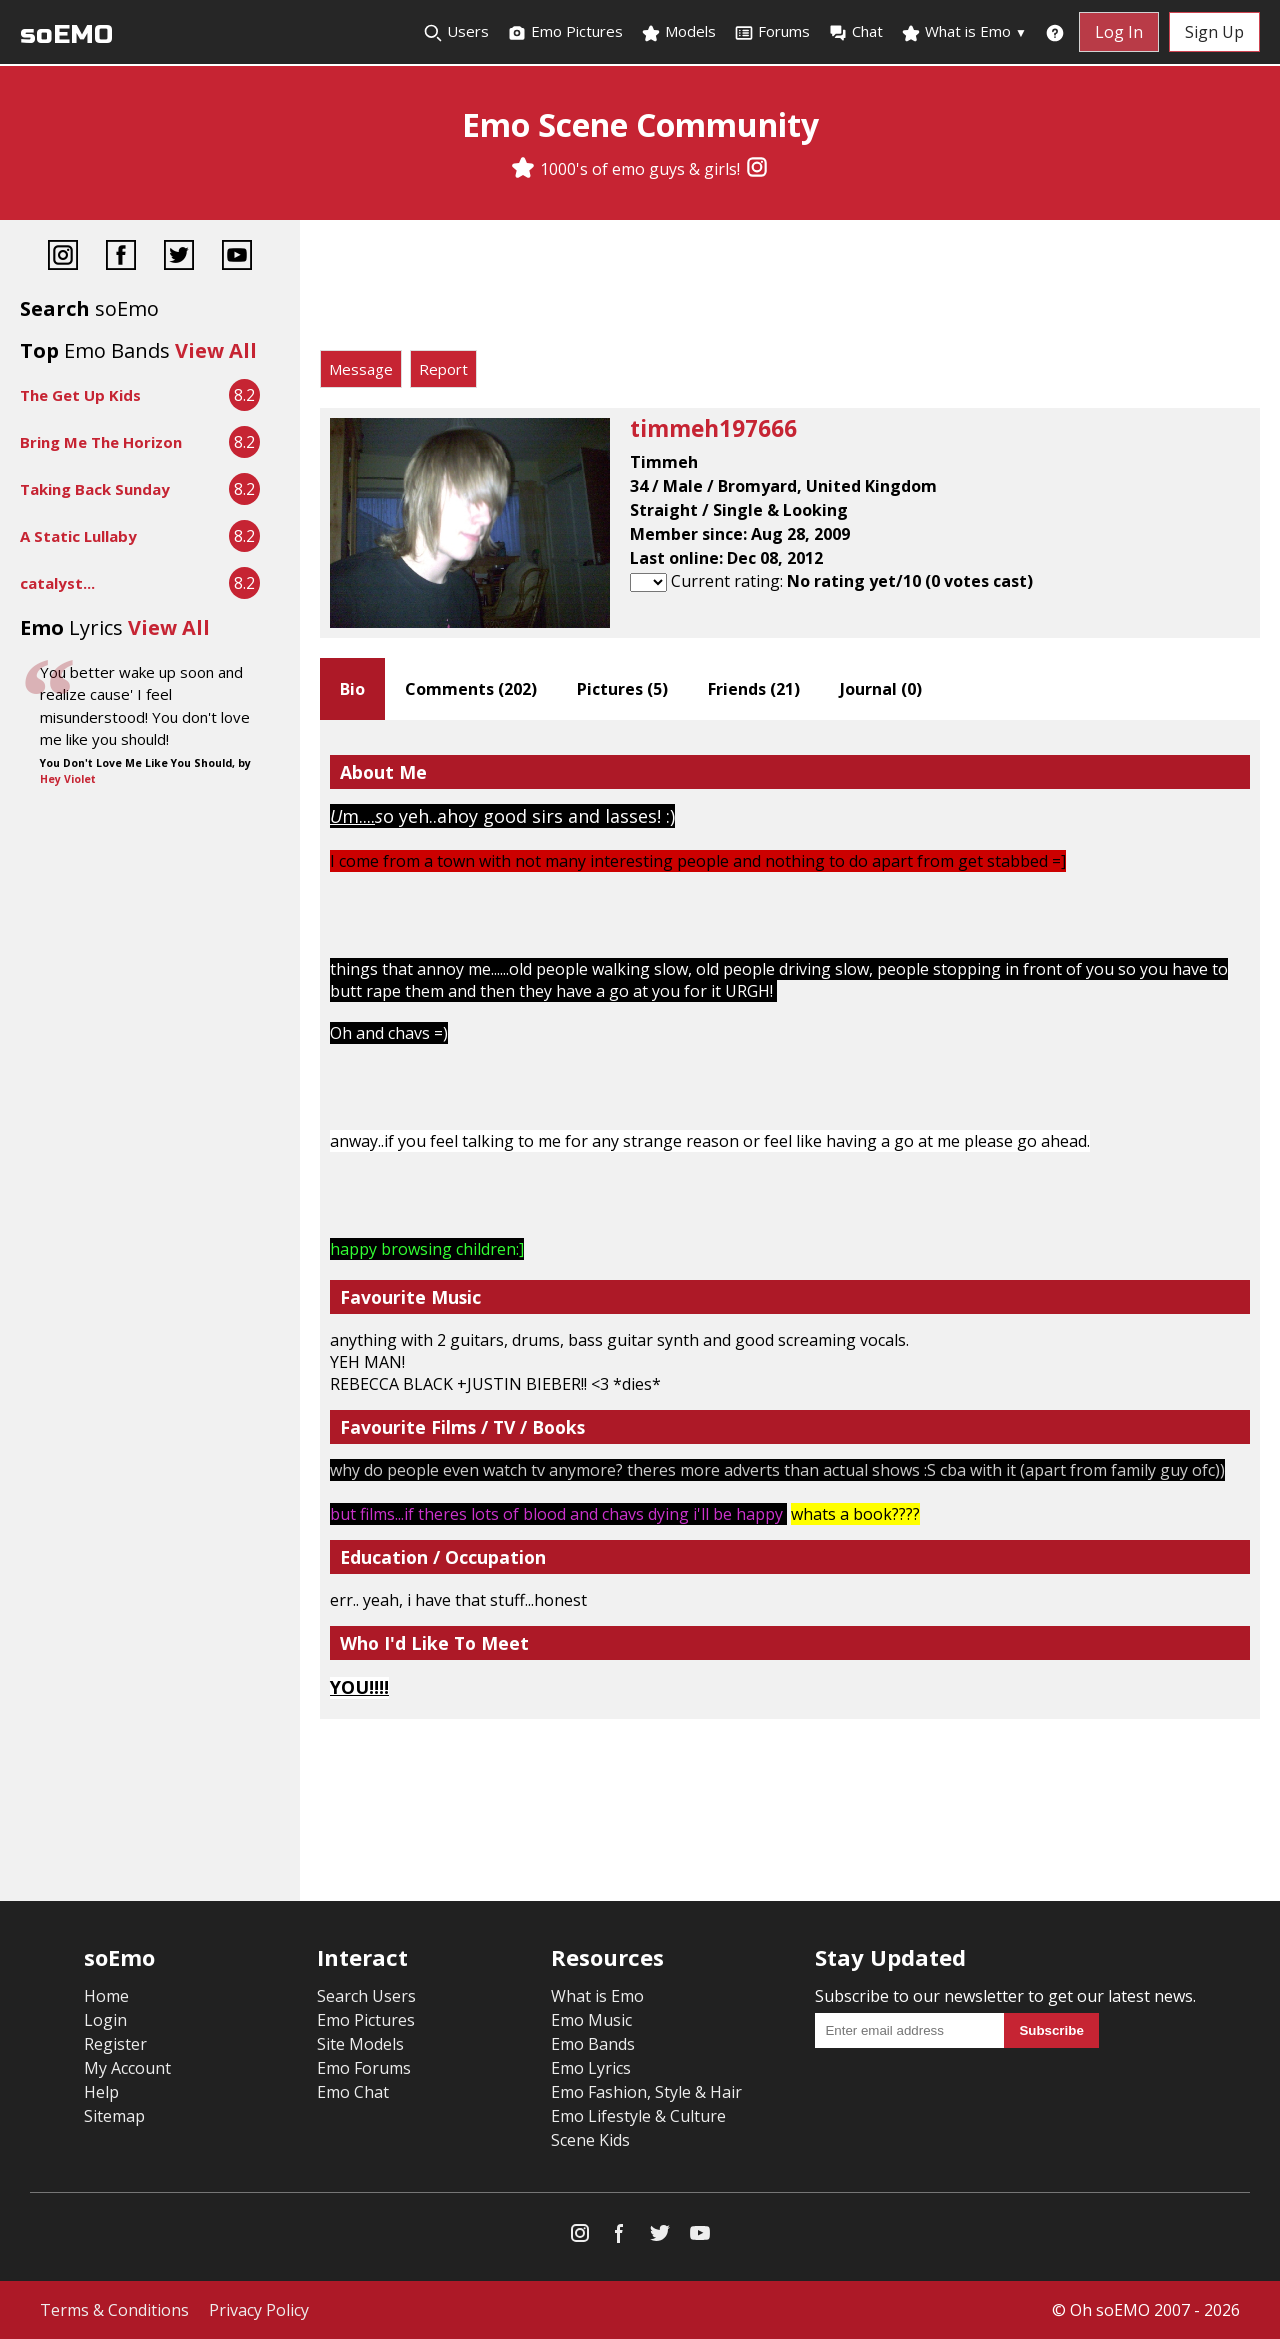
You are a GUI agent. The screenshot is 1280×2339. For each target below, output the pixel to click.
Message (361, 369)
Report (443, 369)
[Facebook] (121, 257)
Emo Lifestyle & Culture (638, 2116)
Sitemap (114, 2116)
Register (115, 2044)
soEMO (66, 34)
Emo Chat (353, 2092)
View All (216, 350)
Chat (855, 32)
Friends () (754, 689)
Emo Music (591, 2020)
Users (456, 32)
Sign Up (1214, 32)
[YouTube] (237, 257)
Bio (352, 689)
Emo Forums (364, 2068)
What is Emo (964, 32)
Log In (1119, 32)
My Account (127, 2068)
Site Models (360, 2044)
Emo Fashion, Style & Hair (646, 2092)
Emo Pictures (565, 32)
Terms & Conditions (114, 2310)
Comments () (471, 689)
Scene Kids (590, 2140)
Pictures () (622, 689)
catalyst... (57, 583)
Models (678, 32)
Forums (772, 32)
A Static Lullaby (78, 536)
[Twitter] (179, 257)
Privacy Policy (259, 2310)
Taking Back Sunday (95, 489)
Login (105, 2020)
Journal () (881, 689)
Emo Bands (593, 2044)
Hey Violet (68, 779)
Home (106, 1996)
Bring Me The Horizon (101, 442)
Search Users (366, 1996)
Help (101, 2092)
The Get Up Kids (80, 395)
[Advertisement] (790, 290)
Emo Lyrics (591, 2068)
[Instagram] (757, 169)
